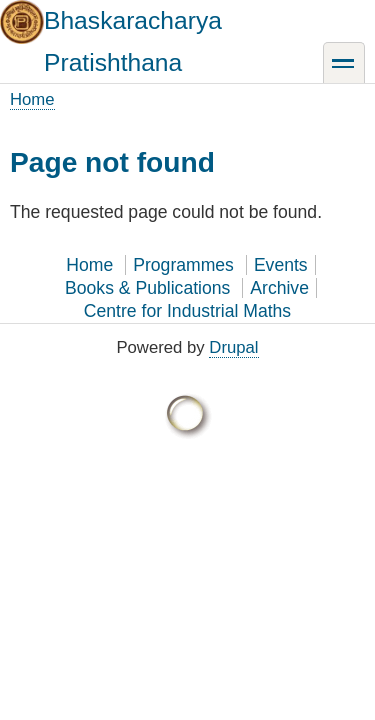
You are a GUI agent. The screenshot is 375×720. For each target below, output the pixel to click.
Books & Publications (147, 288)
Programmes (183, 265)
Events (281, 265)
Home (32, 99)
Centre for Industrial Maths (187, 311)
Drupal (233, 347)
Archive (279, 288)
